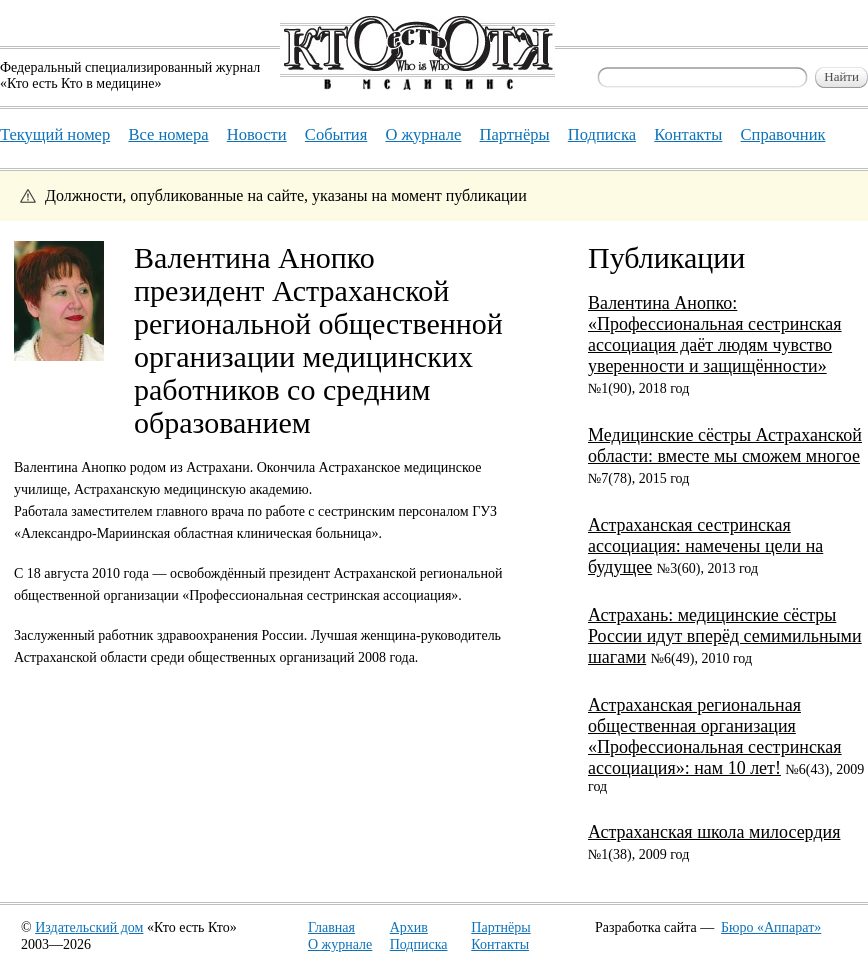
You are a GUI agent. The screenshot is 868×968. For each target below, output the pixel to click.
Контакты (500, 944)
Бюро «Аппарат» (771, 927)
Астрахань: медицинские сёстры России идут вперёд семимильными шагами (725, 636)
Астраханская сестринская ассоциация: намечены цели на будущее (705, 546)
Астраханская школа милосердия (714, 832)
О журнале (340, 944)
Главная (331, 927)
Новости (257, 134)
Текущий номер (55, 134)
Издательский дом (89, 927)
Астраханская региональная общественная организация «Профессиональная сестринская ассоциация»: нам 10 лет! (715, 736)
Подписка (419, 944)
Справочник (783, 134)
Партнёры (500, 927)
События (336, 134)
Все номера (168, 134)
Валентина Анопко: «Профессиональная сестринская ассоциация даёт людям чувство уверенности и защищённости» (715, 334)
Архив (409, 927)
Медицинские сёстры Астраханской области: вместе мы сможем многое (725, 445)
